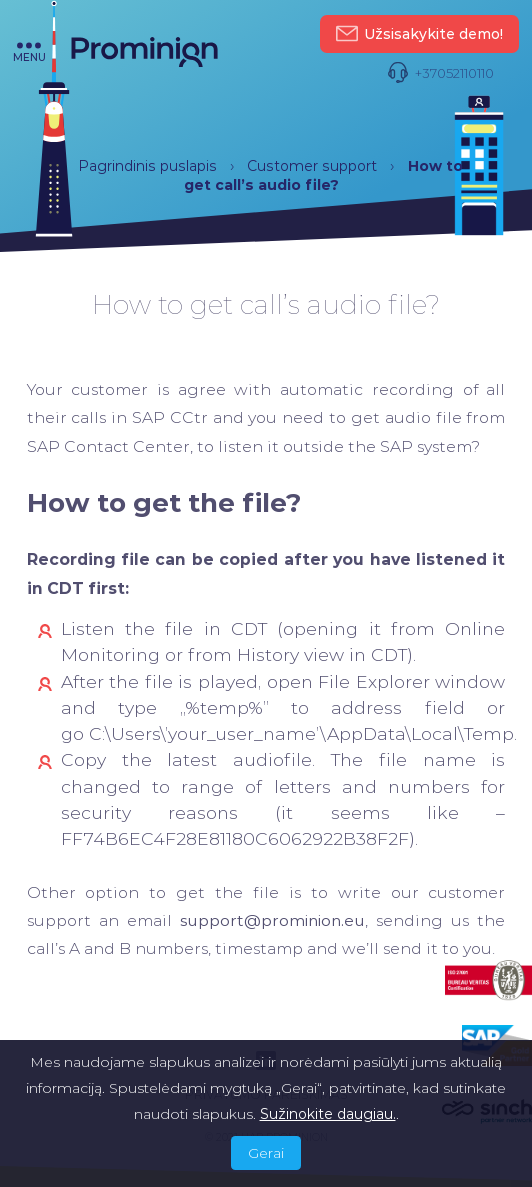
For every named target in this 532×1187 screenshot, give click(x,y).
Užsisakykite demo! (419, 34)
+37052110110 (440, 73)
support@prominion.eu (272, 920)
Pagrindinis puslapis (147, 166)
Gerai (266, 1153)
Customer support (312, 166)
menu (29, 52)
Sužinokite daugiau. (328, 1114)
